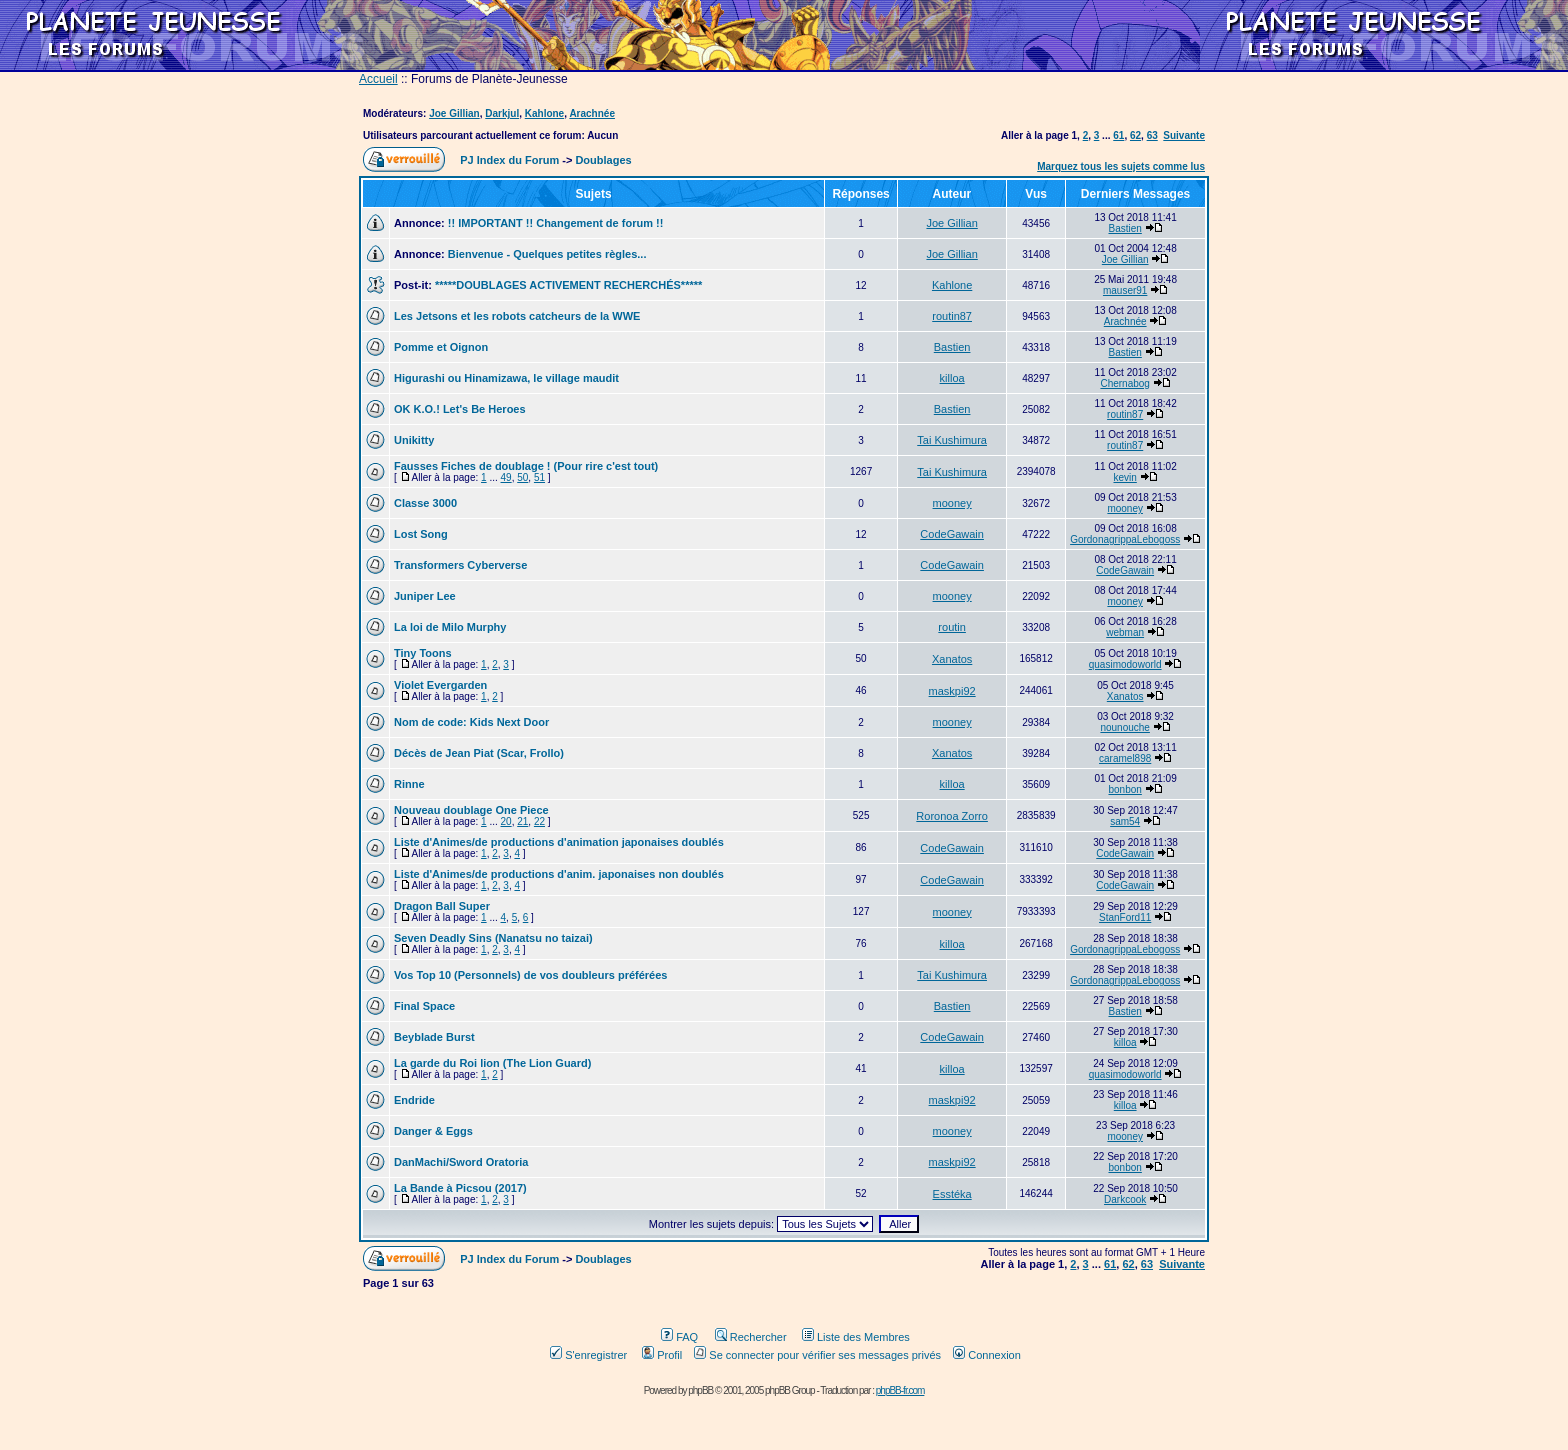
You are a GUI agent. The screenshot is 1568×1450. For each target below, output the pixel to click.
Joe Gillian (454, 113)
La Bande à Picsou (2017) (460, 1188)
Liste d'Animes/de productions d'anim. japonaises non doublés (559, 874)
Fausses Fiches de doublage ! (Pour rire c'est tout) (526, 466)
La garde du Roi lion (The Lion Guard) (492, 1063)
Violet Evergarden (440, 685)
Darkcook (1125, 1199)
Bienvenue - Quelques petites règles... (547, 254)
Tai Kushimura (952, 440)
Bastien (1124, 228)
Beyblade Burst (434, 1037)
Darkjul (502, 113)
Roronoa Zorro (952, 816)
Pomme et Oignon (441, 347)
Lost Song (421, 534)
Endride (414, 1100)
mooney (952, 503)
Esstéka (952, 1194)
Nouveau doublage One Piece (471, 810)
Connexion (987, 1355)
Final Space (424, 1006)
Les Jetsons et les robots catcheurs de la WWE (517, 316)
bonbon (1124, 789)
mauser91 (1125, 290)
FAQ (679, 1337)
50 (522, 477)
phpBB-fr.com (900, 1390)
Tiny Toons (423, 653)
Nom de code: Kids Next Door (471, 722)
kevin (1124, 477)
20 (506, 821)
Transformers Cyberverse (460, 565)
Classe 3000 (425, 503)
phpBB (700, 1390)
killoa (952, 378)
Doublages (603, 160)
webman (1125, 632)
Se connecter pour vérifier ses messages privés (817, 1355)
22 (539, 821)
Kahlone (544, 113)
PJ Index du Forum (509, 160)
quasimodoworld (1125, 664)
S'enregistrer (588, 1355)
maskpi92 (952, 691)
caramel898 (1125, 758)
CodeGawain (952, 534)
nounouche (1125, 727)
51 (539, 477)
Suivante (1184, 135)
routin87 (952, 316)
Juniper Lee (425, 596)
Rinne (409, 784)
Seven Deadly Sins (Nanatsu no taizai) (493, 938)
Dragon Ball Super (442, 906)
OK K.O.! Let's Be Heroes (460, 409)
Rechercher (751, 1337)
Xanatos (952, 659)
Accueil (378, 79)
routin (952, 627)
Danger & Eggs (433, 1131)
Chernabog (1124, 383)
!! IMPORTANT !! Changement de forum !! (556, 223)
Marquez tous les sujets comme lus (1121, 166)
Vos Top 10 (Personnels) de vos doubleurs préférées (530, 975)
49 (506, 477)
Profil (662, 1355)
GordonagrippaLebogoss (1125, 539)
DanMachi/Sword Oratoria (461, 1162)
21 (522, 821)
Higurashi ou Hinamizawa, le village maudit (506, 378)
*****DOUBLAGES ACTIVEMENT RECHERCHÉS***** (568, 285)
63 (1152, 135)
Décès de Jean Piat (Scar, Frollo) (479, 753)
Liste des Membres (856, 1337)
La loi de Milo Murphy (450, 627)
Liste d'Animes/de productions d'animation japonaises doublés (559, 842)
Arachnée (592, 113)
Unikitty (414, 440)
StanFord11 (1125, 917)
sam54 (1125, 821)
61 (1118, 135)
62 (1135, 135)
